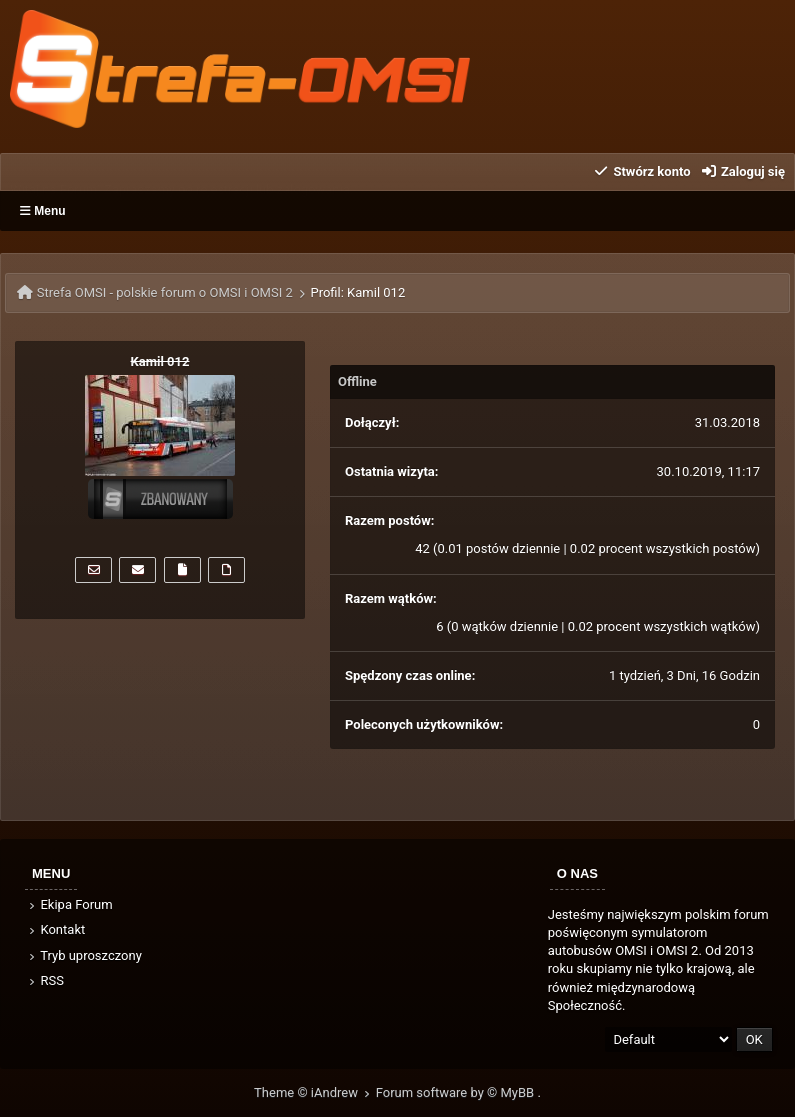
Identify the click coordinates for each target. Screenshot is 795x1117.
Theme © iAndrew (315, 1092)
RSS (45, 980)
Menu (43, 211)
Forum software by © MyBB (457, 1092)
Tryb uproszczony (84, 955)
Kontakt (55, 929)
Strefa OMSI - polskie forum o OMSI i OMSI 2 (165, 292)
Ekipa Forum (69, 904)
